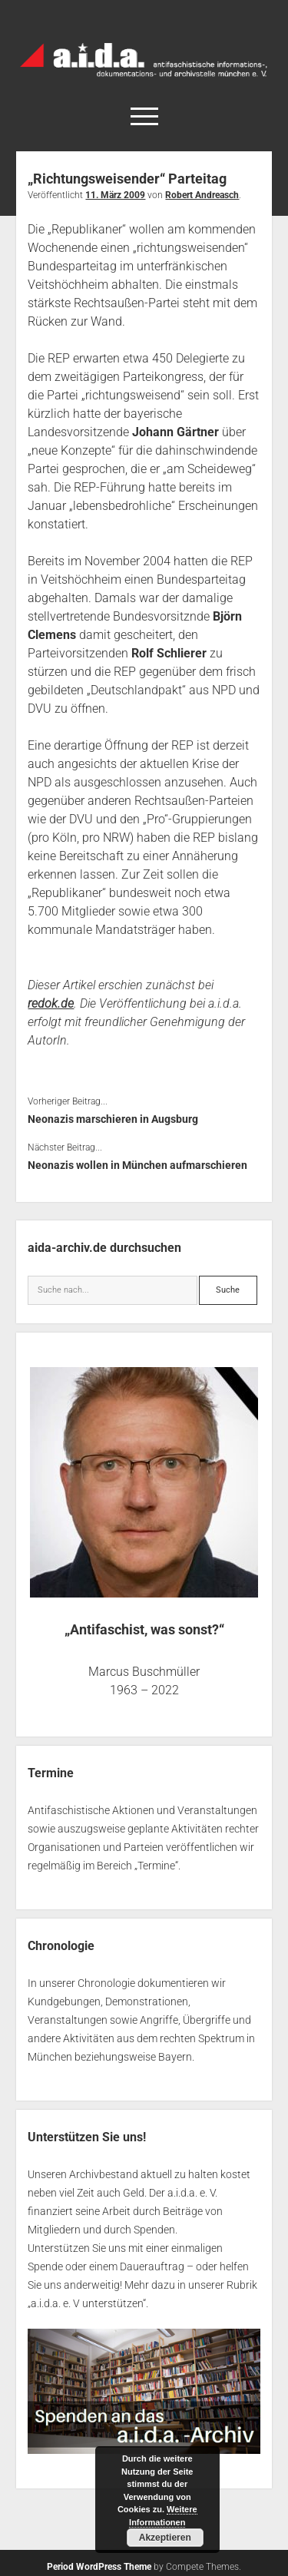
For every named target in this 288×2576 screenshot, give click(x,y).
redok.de (51, 1003)
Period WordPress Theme (99, 2566)
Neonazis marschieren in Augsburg (113, 1119)
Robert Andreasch (202, 195)
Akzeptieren (165, 2537)
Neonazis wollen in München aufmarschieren (137, 1165)
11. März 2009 (115, 195)
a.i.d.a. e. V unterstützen (87, 2303)
